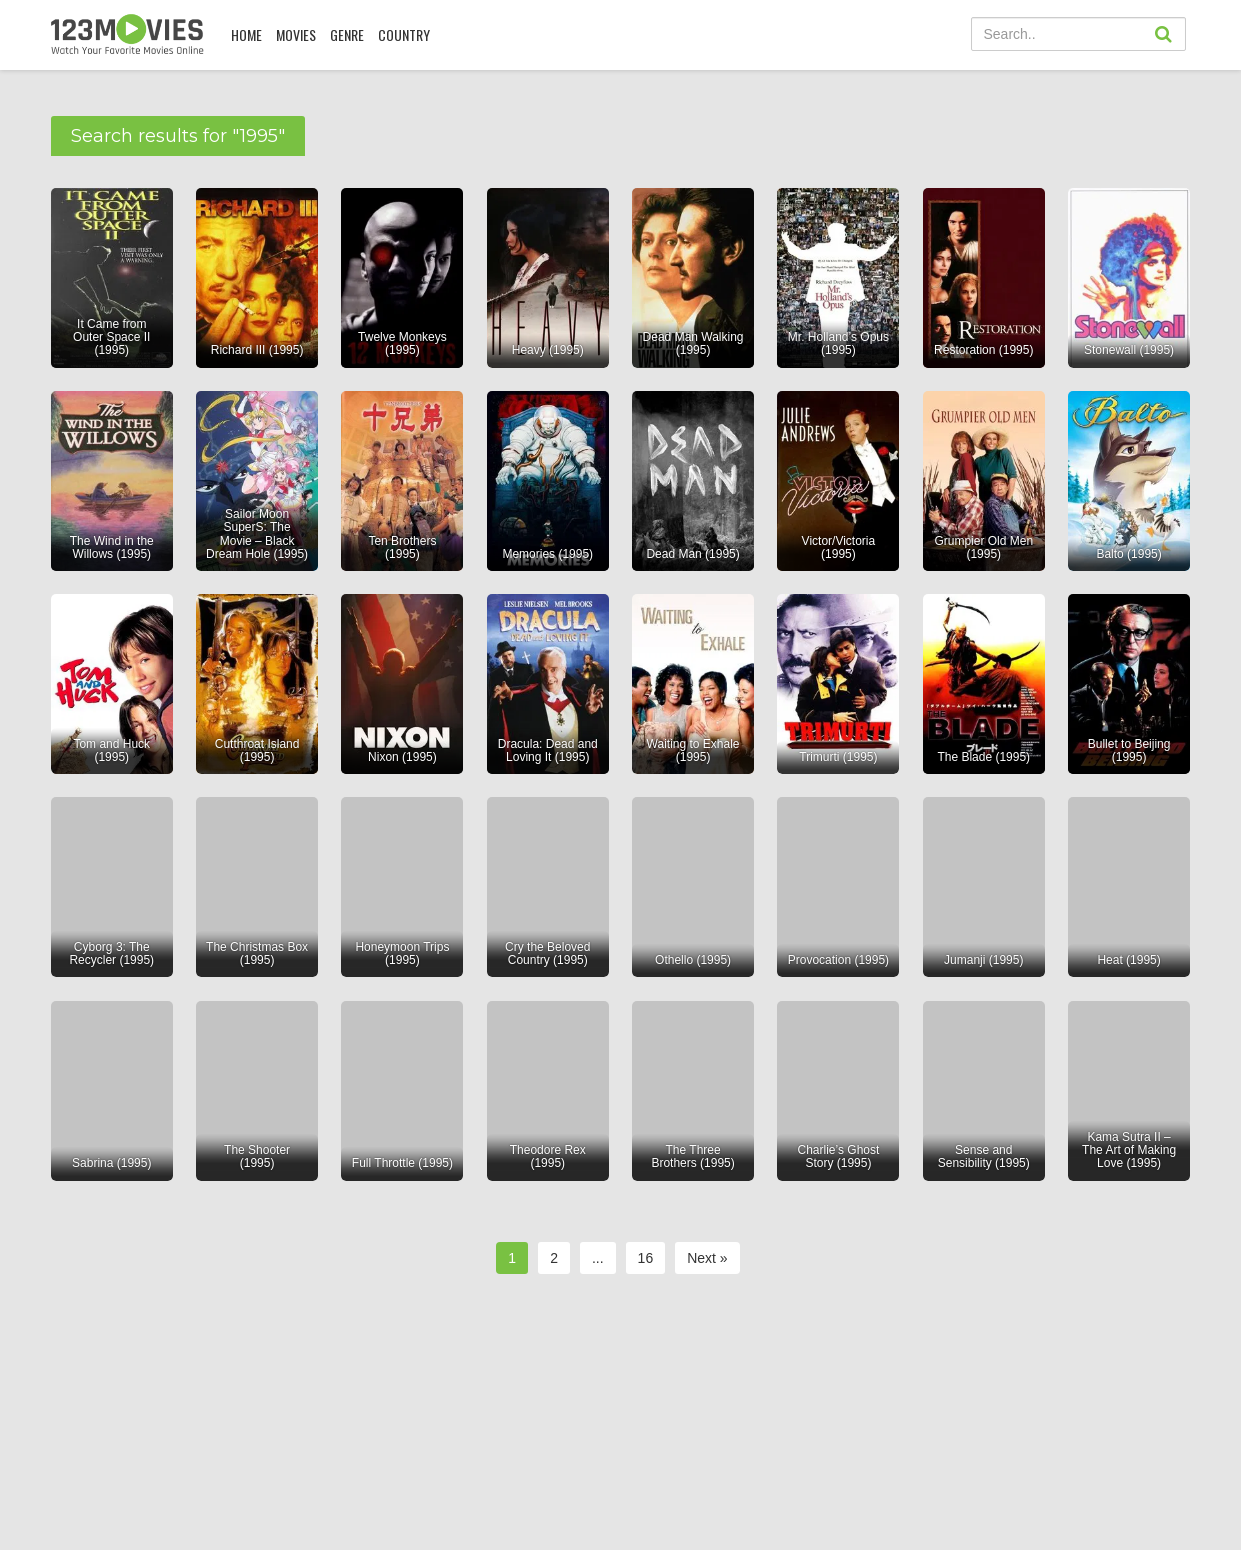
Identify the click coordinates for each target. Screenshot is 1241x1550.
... (598, 1258)
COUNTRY (404, 34)
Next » (707, 1258)
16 (646, 1258)
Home (246, 34)
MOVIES (296, 34)
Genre (347, 34)
